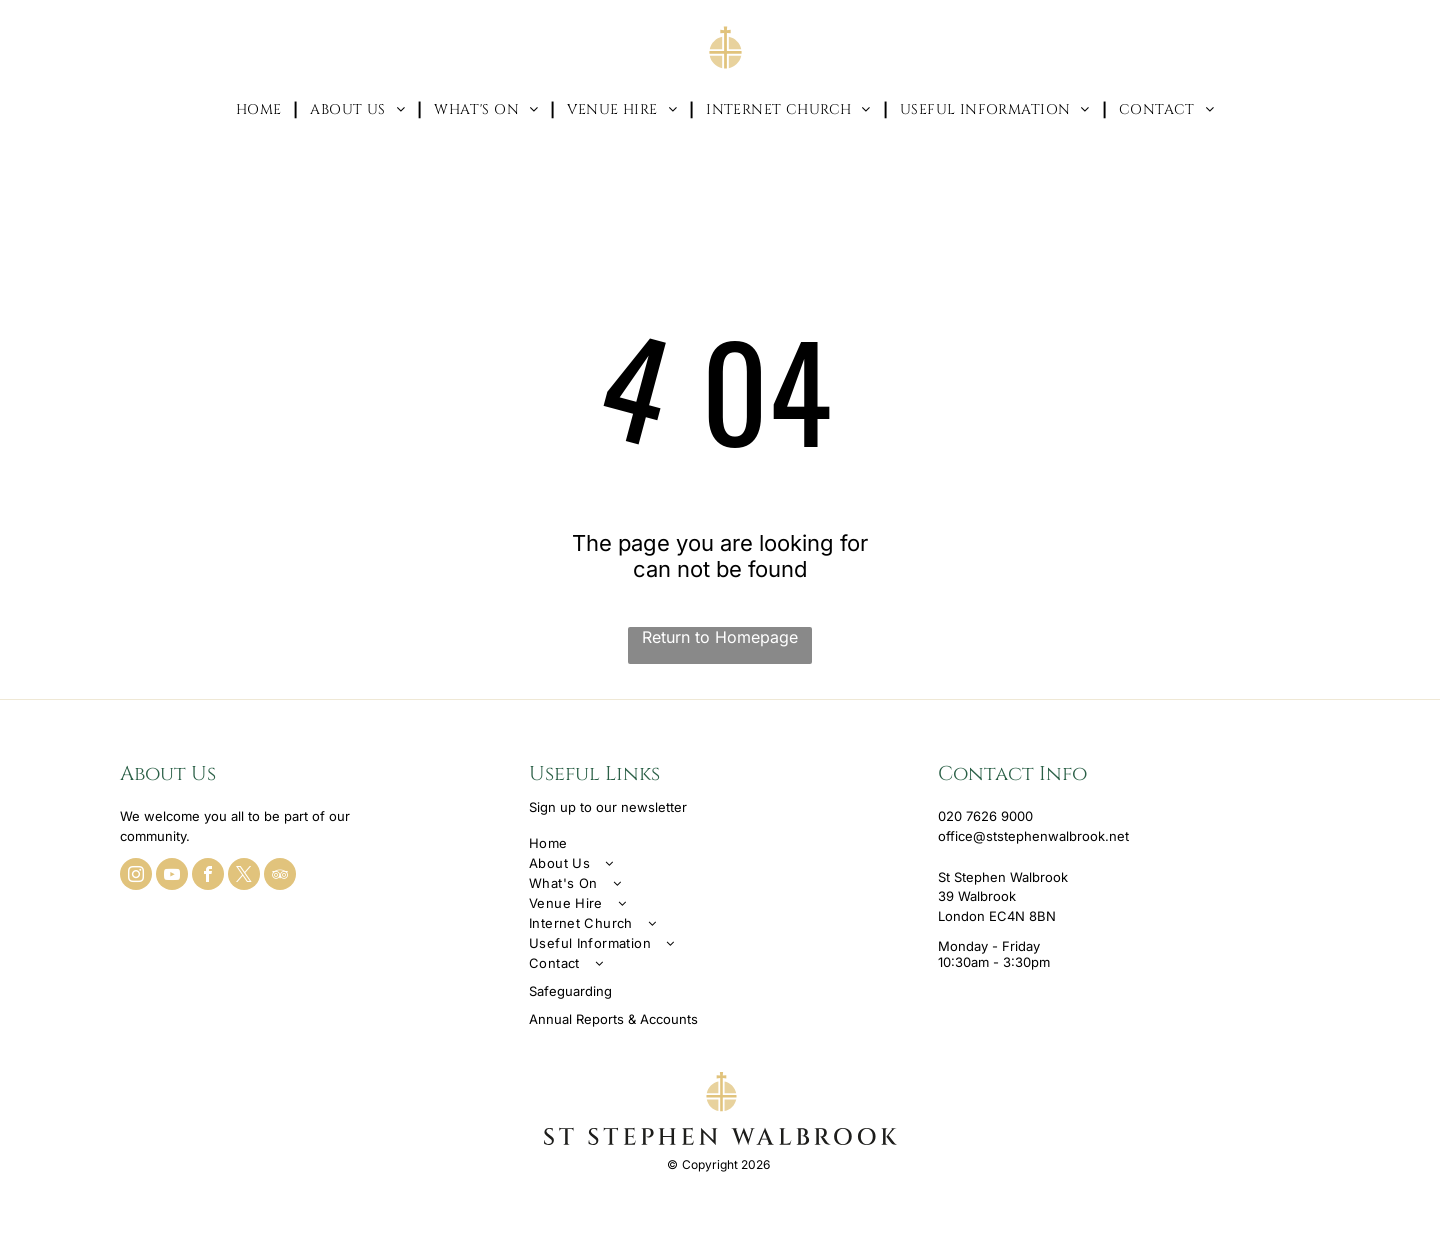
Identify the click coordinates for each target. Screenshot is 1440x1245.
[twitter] (244, 876)
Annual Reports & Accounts (613, 1019)
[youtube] (172, 876)
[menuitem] (261, 109)
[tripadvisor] (280, 876)
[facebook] (208, 876)
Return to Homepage (720, 637)
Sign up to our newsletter (608, 807)
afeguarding (574, 991)
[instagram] (136, 876)
